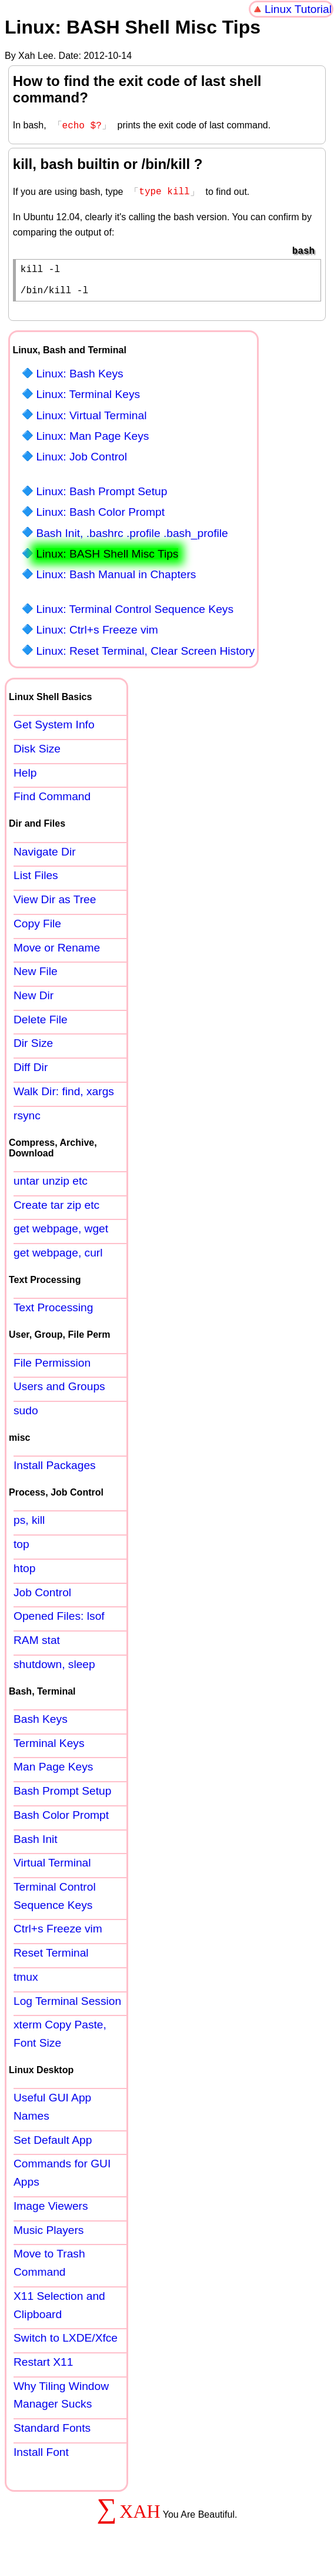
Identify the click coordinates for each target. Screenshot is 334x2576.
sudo (26, 1415)
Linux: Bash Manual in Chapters (116, 579)
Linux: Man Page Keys (92, 440)
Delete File (41, 1024)
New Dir (34, 1000)
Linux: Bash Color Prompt (100, 516)
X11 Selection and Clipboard (59, 2310)
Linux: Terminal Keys (88, 399)
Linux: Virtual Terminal (91, 420)
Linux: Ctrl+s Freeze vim (97, 634)
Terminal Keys (49, 1748)
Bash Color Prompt (61, 1820)
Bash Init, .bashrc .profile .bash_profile (132, 537)
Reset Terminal (51, 1957)
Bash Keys (41, 1724)
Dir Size (33, 1048)
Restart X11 (43, 2366)
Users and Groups (59, 1391)
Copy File (37, 928)
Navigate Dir (45, 856)
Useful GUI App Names (52, 2111)
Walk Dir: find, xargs (64, 1096)
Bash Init (36, 1844)
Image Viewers (51, 2210)
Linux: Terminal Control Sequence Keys (134, 613)
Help (25, 777)
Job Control (42, 1597)
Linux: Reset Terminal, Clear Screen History (145, 655)
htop (24, 1573)
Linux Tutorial (298, 9)
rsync (27, 1120)
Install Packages (55, 1470)
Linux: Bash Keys (79, 378)
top (21, 1549)
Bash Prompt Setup (62, 1795)
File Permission (52, 1367)
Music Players (49, 2235)
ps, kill (29, 1525)
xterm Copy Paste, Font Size (60, 2038)
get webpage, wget (61, 1233)
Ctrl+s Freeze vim (58, 1933)
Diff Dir (31, 1072)
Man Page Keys (53, 1771)
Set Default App (53, 2145)
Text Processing (53, 1312)
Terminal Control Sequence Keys (55, 1900)
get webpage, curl (58, 1257)
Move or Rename (57, 952)
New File (36, 976)
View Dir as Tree (55, 904)
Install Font (41, 2457)
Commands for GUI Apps (62, 2177)
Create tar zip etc (56, 1210)
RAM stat (37, 1645)
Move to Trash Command (49, 2267)
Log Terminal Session (67, 2006)
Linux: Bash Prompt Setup (101, 496)
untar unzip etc (51, 1185)
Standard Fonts (52, 2432)
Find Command (52, 801)
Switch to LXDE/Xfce (66, 2342)
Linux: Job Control (81, 461)
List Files (36, 880)
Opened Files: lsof (59, 1620)
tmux (26, 1981)
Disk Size (37, 753)
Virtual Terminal (52, 1867)
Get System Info (54, 729)
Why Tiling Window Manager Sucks (61, 2400)
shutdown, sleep (54, 1669)
